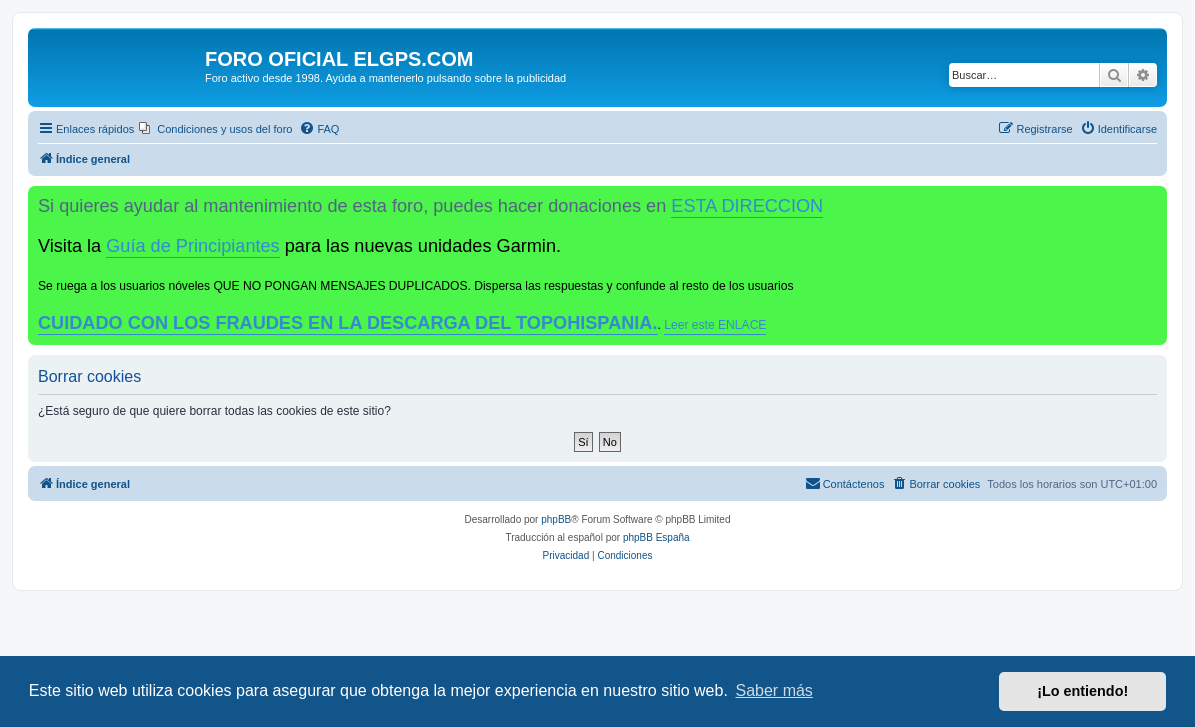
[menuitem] (215, 129)
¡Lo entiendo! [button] (1082, 691)
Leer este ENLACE (715, 325)
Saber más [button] (774, 690)
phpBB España (656, 537)
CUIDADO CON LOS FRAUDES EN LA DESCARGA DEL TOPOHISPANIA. (348, 323)
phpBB (556, 519)
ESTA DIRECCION (747, 206)
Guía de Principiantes (192, 246)
